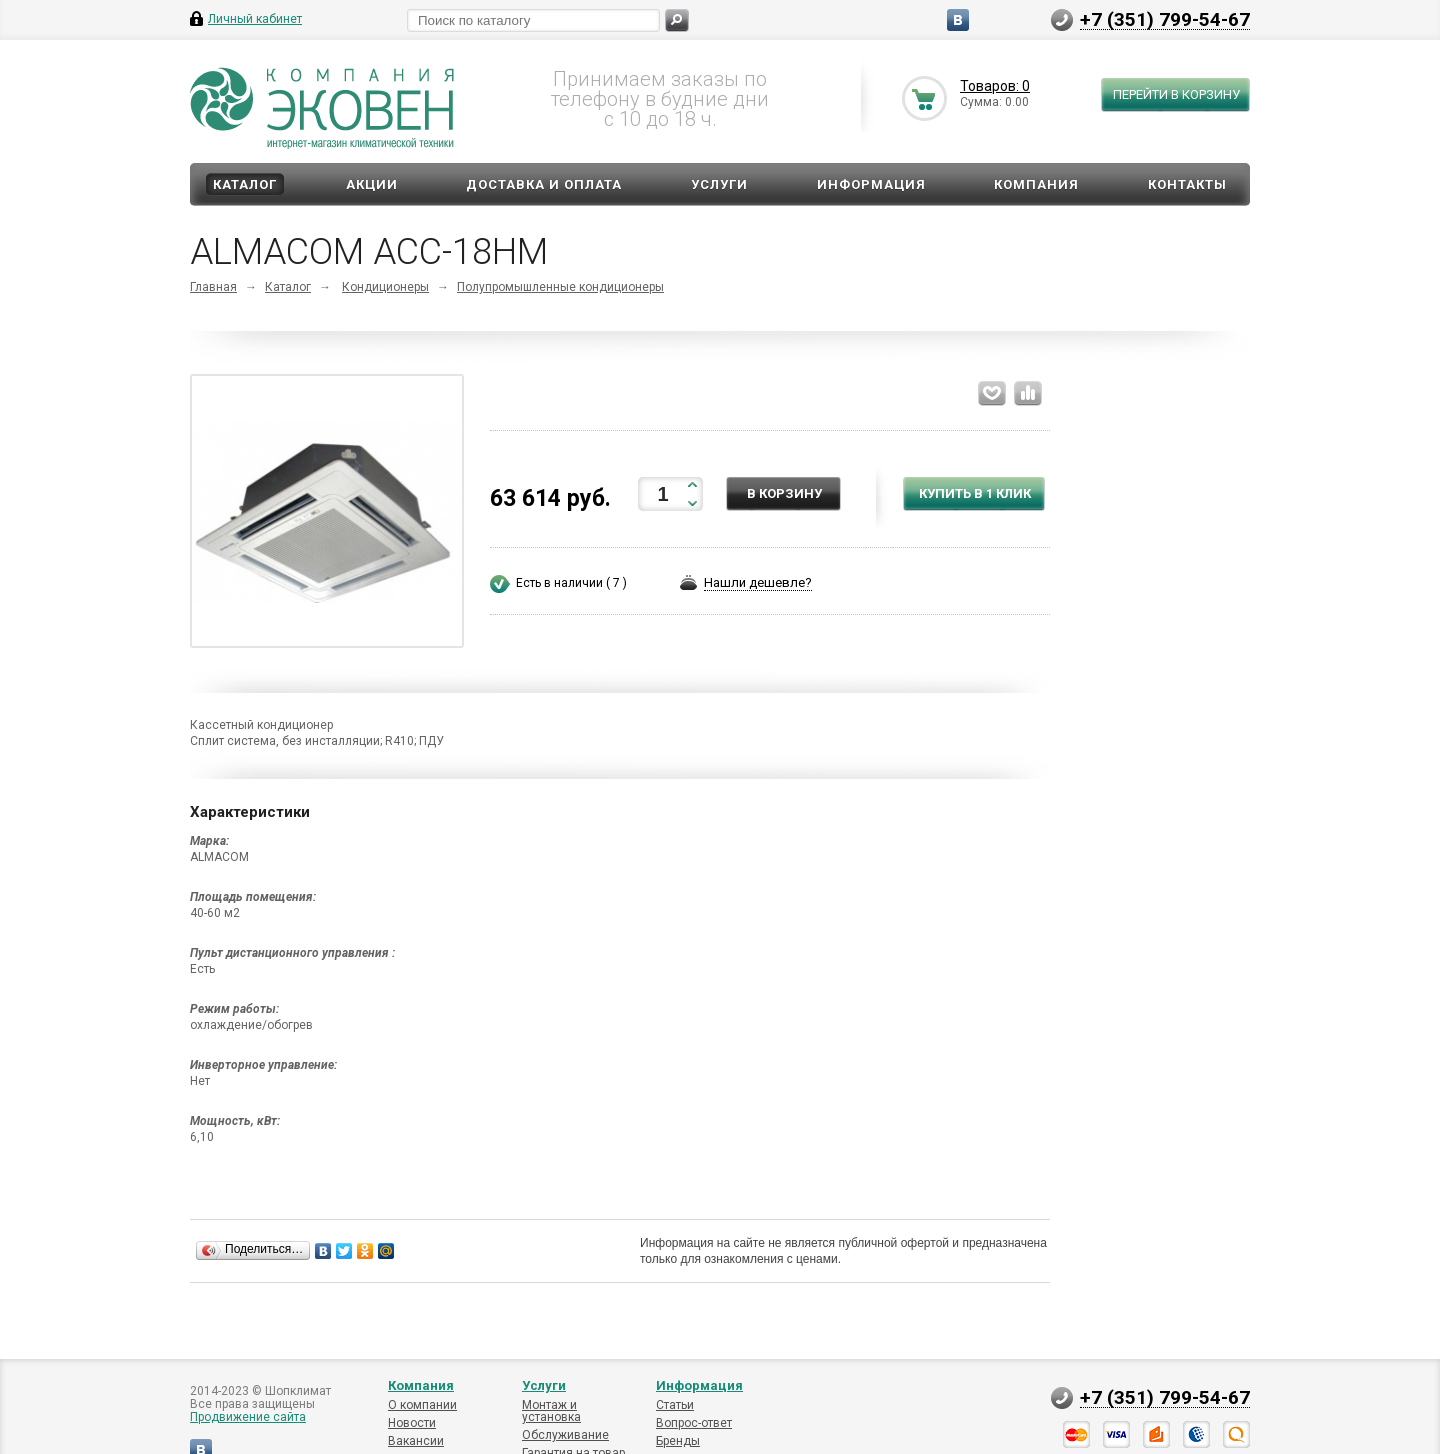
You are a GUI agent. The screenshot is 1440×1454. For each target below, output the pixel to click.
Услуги (719, 184)
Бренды (678, 1441)
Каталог (245, 184)
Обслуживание (565, 1435)
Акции (372, 184)
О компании (422, 1405)
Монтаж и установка (551, 1411)
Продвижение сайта (248, 1417)
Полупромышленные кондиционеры (560, 287)
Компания (1036, 184)
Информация (871, 184)
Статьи (675, 1405)
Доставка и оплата (544, 184)
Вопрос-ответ (694, 1423)
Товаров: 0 (995, 86)
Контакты (1187, 184)
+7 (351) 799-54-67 (1165, 19)
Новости (412, 1423)
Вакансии (416, 1441)
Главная (213, 287)
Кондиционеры (385, 287)
